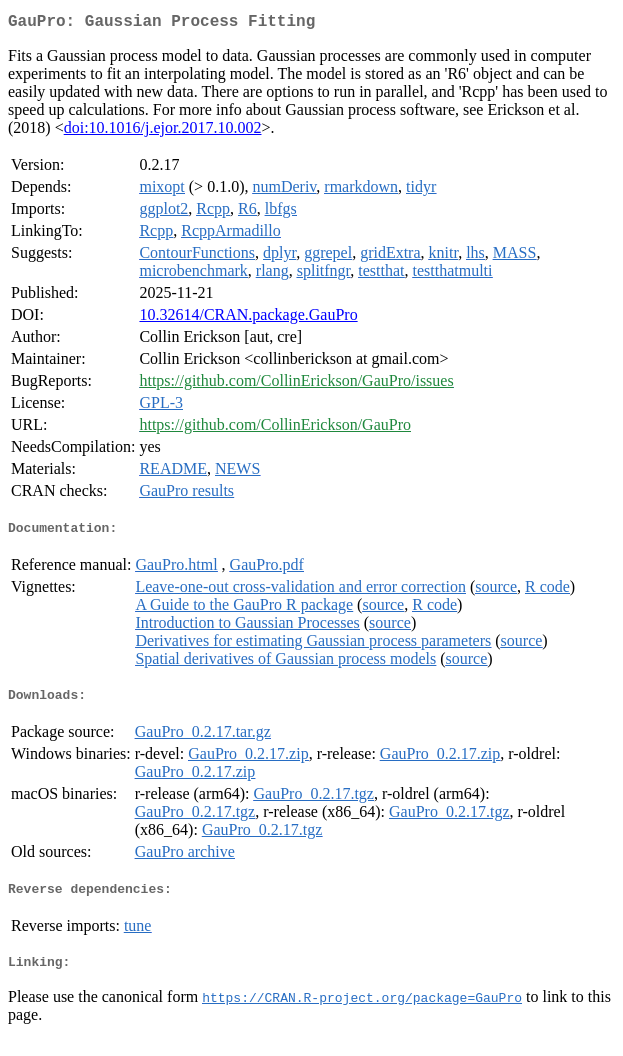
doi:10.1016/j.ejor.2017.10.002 (163, 131)
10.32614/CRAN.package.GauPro (248, 318)
